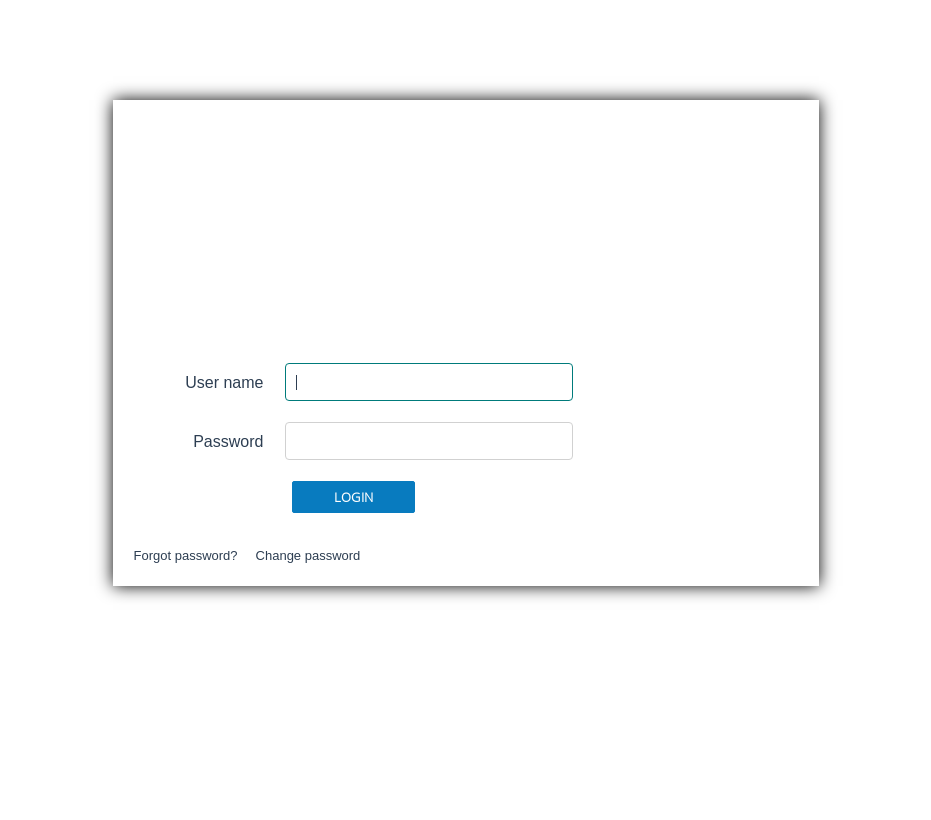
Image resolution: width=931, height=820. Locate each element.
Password (228, 441)
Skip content (0, 100)
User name (224, 382)
